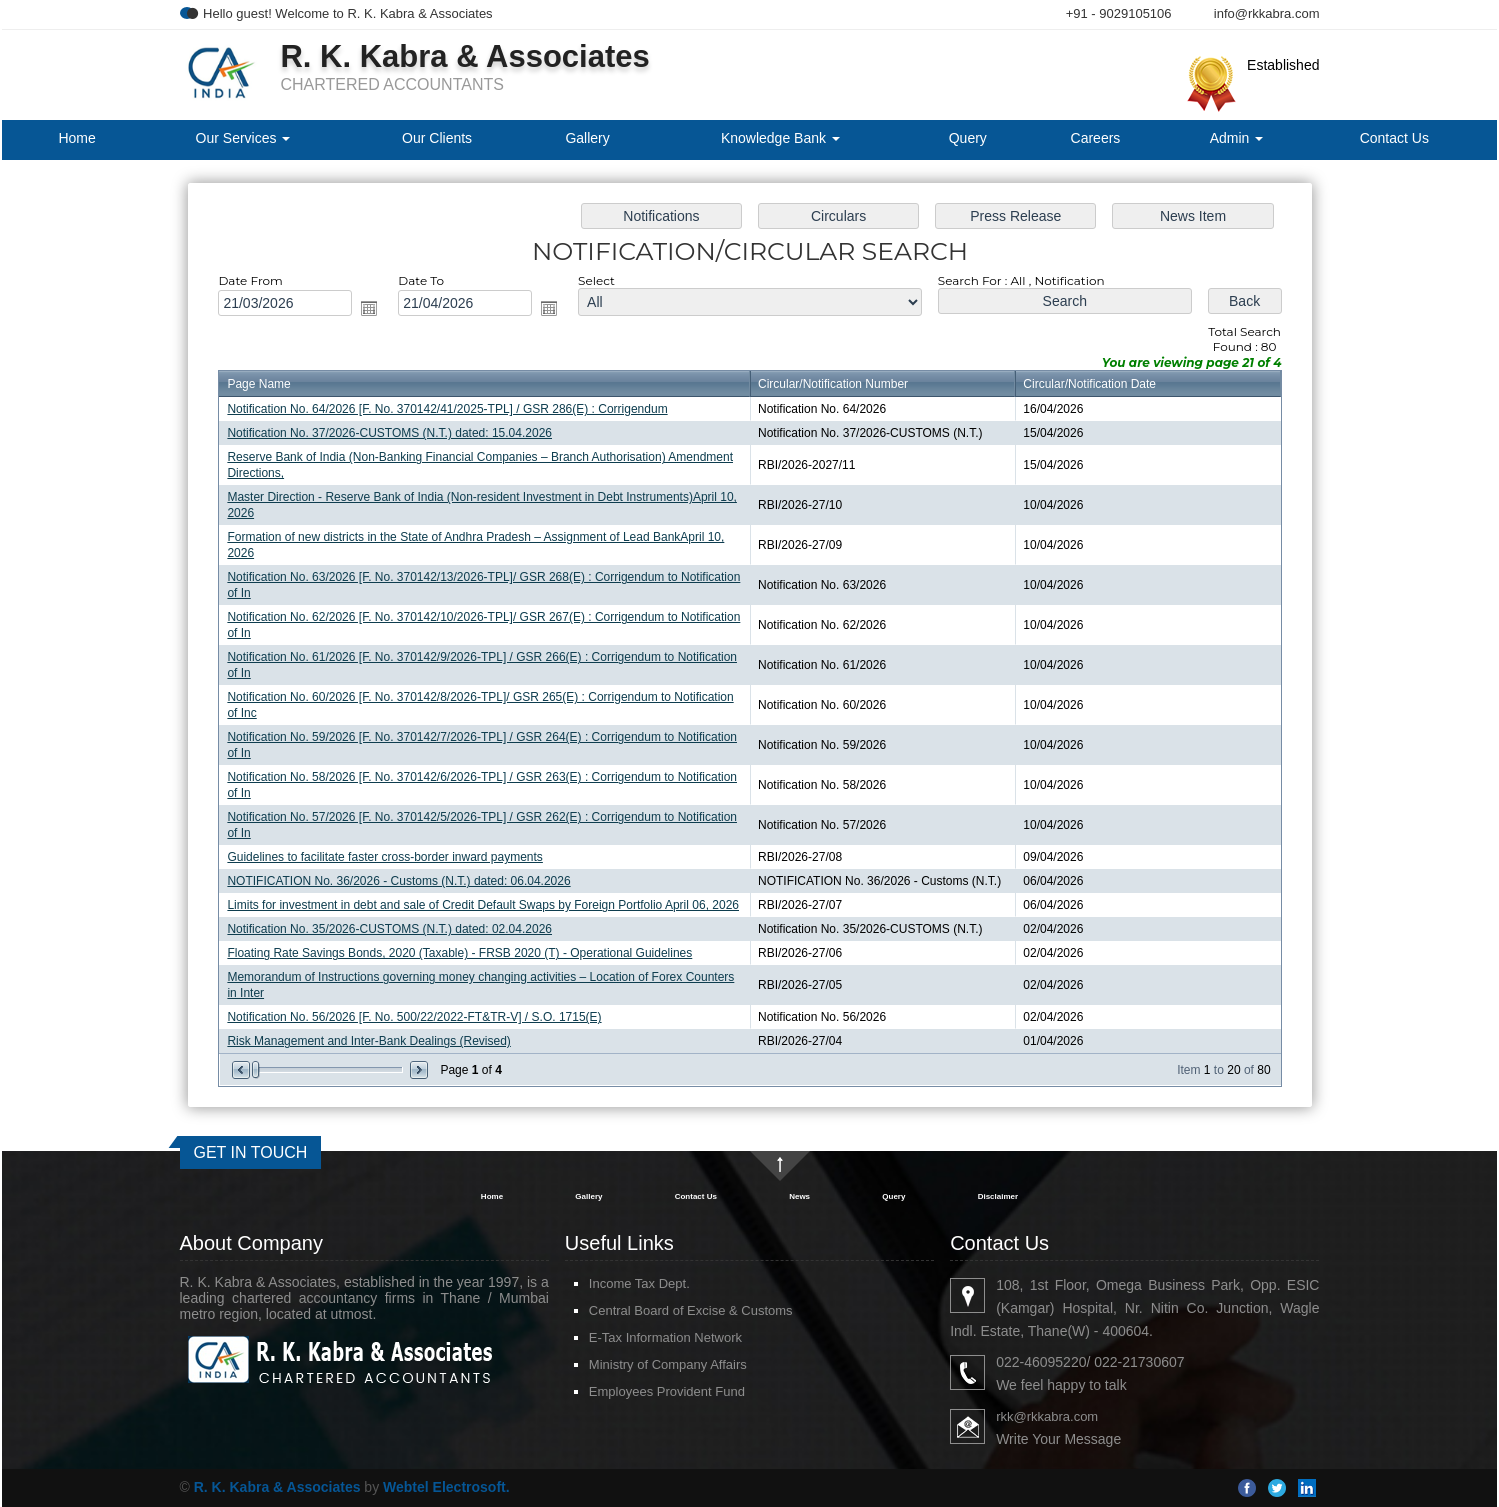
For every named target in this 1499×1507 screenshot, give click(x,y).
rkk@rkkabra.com (1047, 1416)
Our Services (243, 138)
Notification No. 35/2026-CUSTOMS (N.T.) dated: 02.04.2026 (395, 925)
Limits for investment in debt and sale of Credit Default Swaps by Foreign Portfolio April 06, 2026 (487, 901)
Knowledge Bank (780, 138)
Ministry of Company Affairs (668, 1364)
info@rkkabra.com (1267, 13)
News (799, 1196)
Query (968, 138)
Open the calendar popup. (375, 314)
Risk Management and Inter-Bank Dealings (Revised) (375, 1035)
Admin (1237, 138)
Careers (1096, 138)
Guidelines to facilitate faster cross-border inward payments (391, 854)
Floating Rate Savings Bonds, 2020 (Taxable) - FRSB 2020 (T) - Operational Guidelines (464, 948)
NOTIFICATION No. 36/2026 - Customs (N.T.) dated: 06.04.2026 (404, 877)
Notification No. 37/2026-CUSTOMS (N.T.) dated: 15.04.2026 (395, 437)
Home (76, 138)
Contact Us (1394, 138)
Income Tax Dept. (639, 1283)
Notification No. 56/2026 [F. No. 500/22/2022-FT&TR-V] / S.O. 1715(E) (420, 1011)
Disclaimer (998, 1196)
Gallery (587, 138)
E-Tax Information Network (665, 1337)
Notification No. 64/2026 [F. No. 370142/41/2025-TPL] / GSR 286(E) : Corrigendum (452, 414)
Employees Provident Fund (667, 1391)
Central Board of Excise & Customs (691, 1310)
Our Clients (437, 138)
